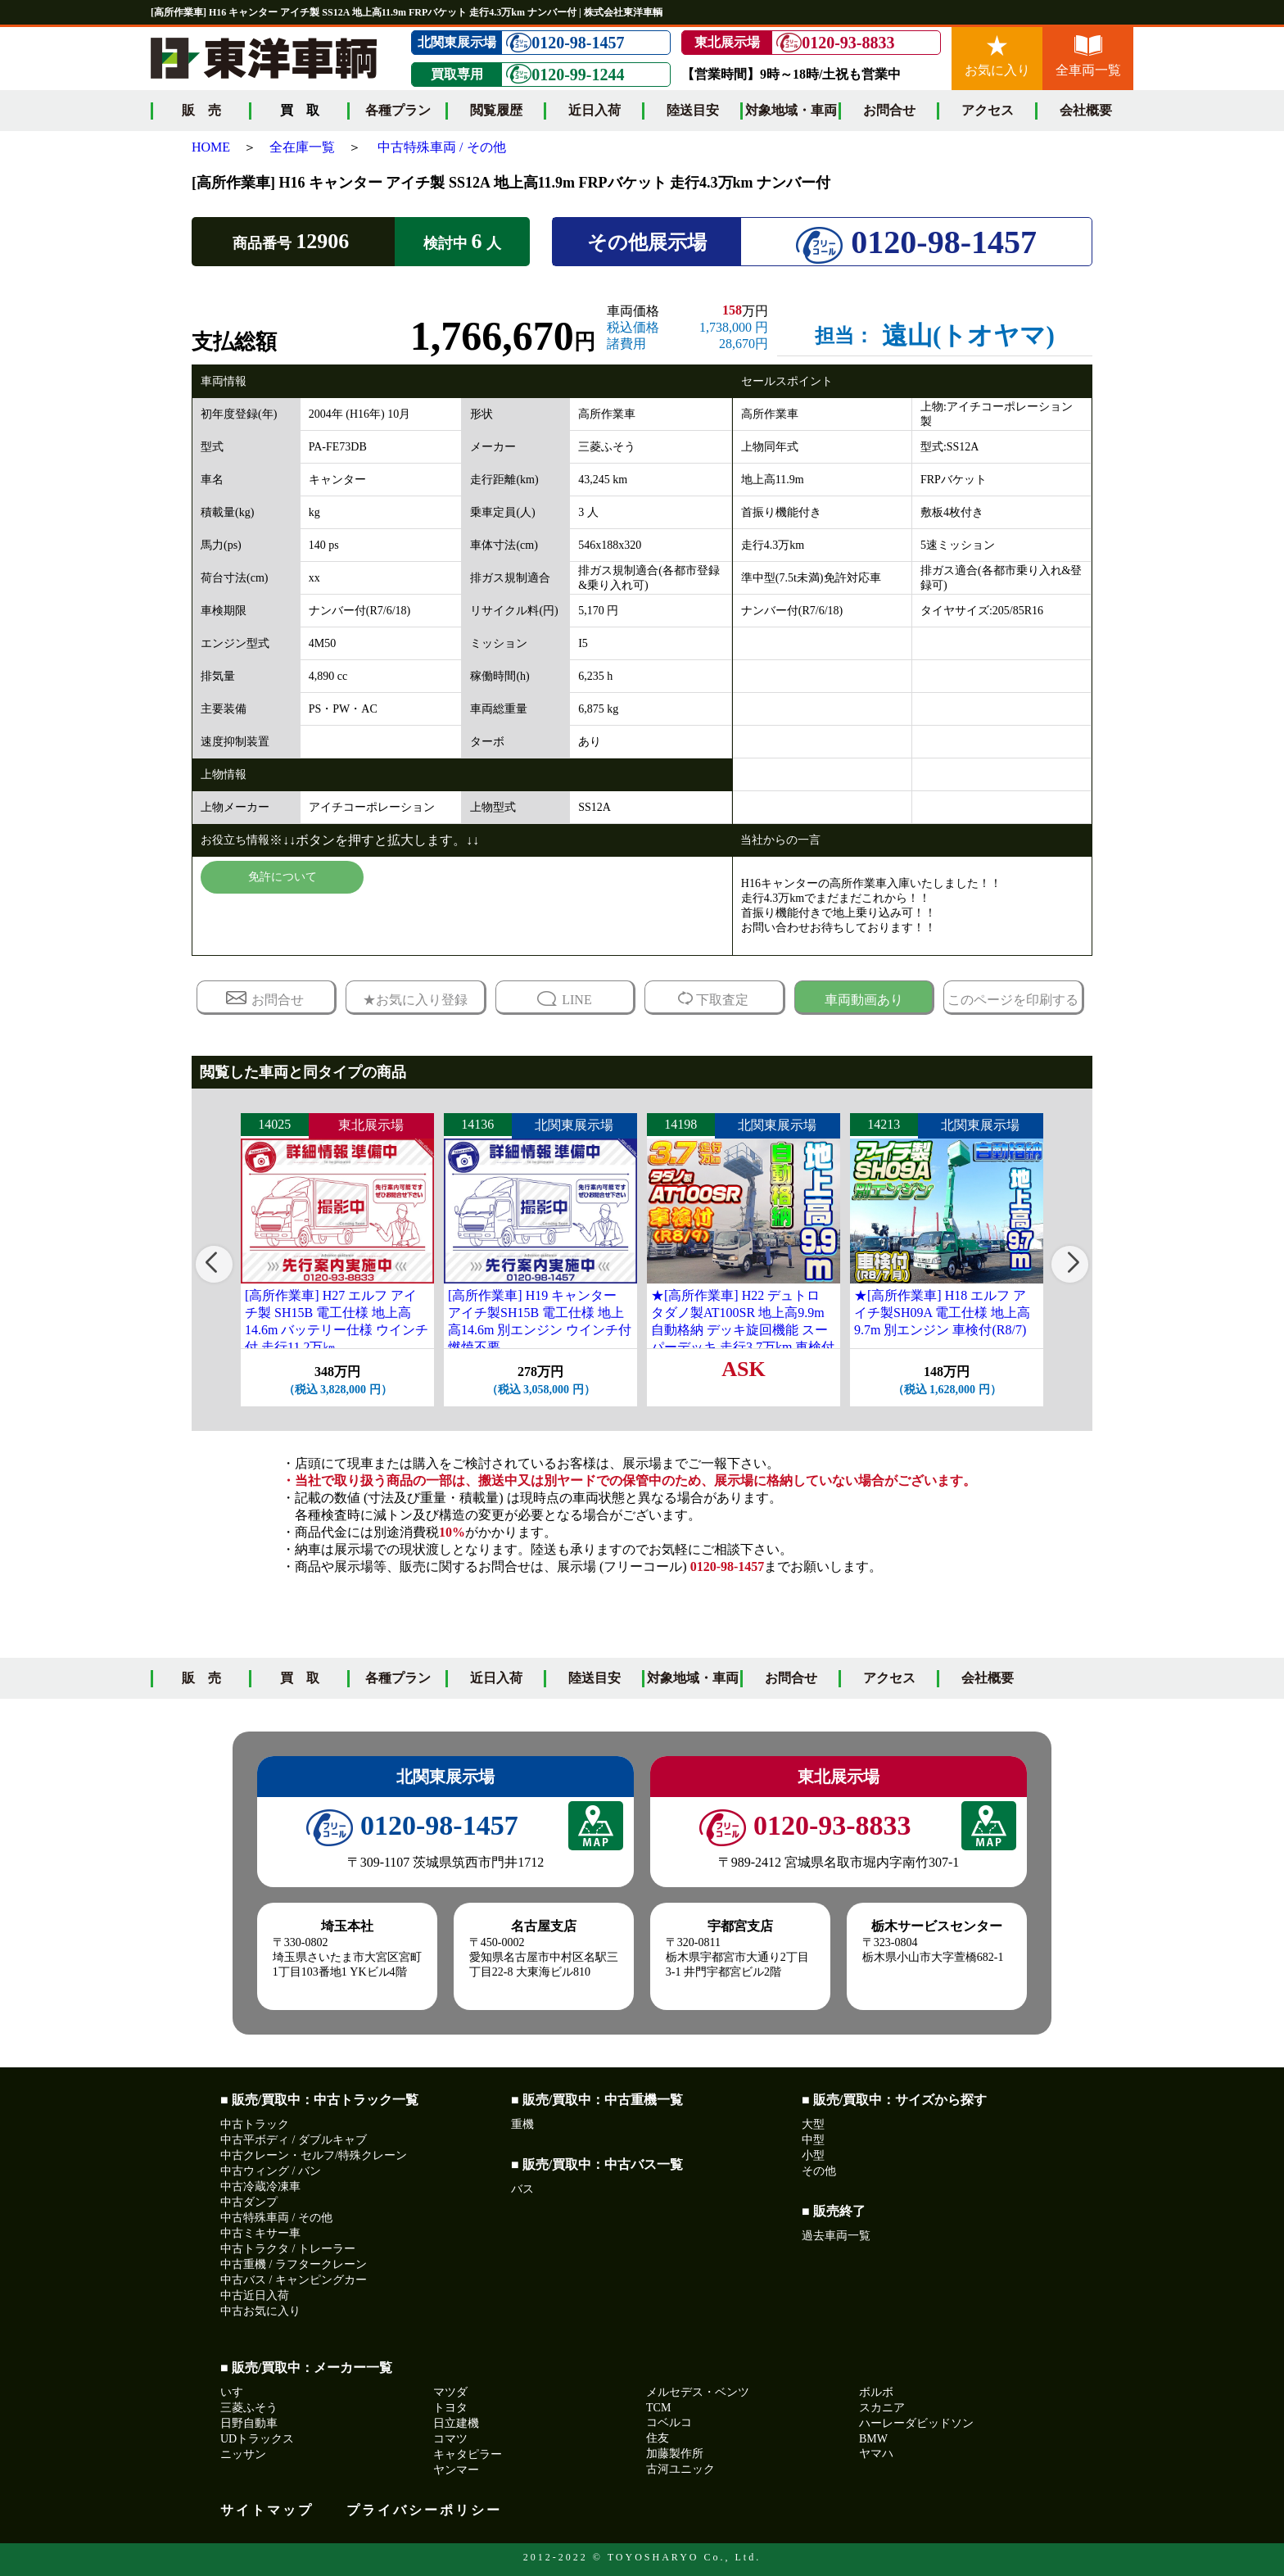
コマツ (450, 2439)
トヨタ (450, 2408)
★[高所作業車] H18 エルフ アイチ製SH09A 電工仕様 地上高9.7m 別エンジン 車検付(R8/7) (942, 1312)
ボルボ (876, 2392)
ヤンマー (456, 2470)
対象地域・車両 (791, 110)
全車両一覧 (1088, 56)
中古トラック (254, 2124)
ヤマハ (876, 2453)
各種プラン (398, 110)
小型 (813, 2155)
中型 (813, 2140)
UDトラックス (257, 2439)
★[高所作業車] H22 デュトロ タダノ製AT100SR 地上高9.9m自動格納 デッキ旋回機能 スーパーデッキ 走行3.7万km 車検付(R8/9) (742, 1329)
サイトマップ (267, 2510)
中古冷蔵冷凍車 (260, 2186)
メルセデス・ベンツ (697, 2392)
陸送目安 (693, 110)
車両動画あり (864, 1000)
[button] (214, 1264)
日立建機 (456, 2423)
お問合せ (889, 110)
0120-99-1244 (565, 74)
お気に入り (997, 56)
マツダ (450, 2392)
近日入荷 (594, 110)
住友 (657, 2438)
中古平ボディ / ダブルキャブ (293, 2140)
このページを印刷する (1012, 1000)
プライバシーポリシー (424, 2510)
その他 (819, 2171)
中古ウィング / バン (270, 2171)
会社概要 (1086, 110)
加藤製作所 (674, 2453)
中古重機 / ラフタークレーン (293, 2264)
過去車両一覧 (836, 2236)
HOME (211, 147)
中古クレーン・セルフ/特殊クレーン (313, 2155)
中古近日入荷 (254, 2295)
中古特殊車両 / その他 (441, 147)
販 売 (201, 110)
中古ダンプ (249, 2202)
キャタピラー (467, 2454)
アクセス (987, 110)
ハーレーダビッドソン (916, 2423)
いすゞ (237, 2392)
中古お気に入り (260, 2311)
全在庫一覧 (302, 147)
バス (522, 2189)
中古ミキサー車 (260, 2233)
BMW (873, 2439)
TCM (658, 2408)
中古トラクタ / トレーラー (287, 2249)
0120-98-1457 (565, 43)
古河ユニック (680, 2469)
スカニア (882, 2408)
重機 (522, 2124)
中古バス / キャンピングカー (293, 2280)
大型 (813, 2124)
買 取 (299, 1678)
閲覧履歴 (496, 110)
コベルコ (669, 2422)
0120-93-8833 (835, 43)
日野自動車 (249, 2423)
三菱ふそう (249, 2408)
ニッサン (243, 2454)
